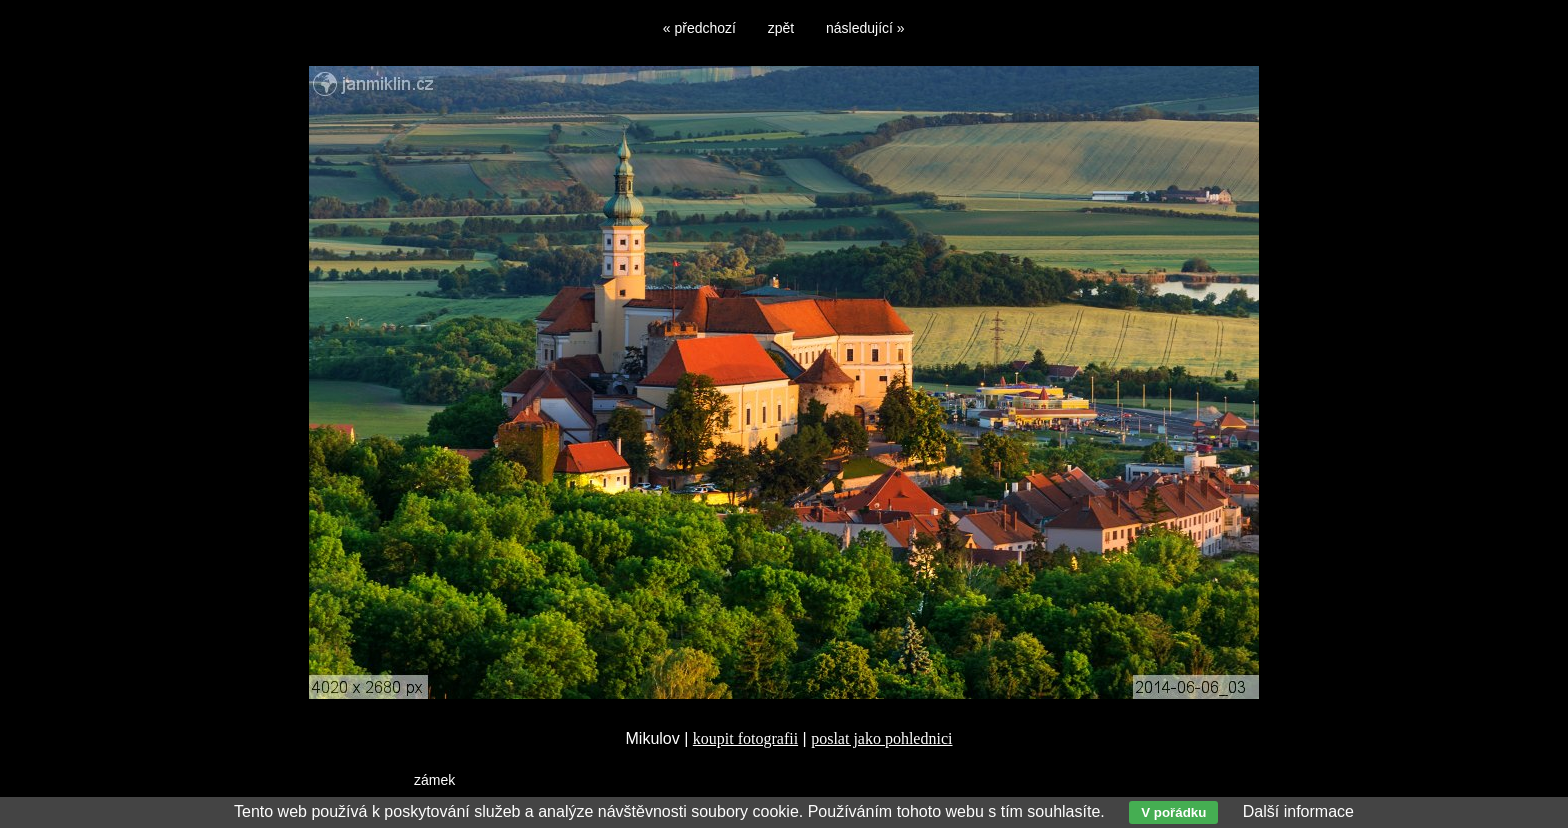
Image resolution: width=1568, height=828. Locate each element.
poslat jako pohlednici (881, 738)
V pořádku (1173, 812)
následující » (865, 28)
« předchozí (699, 28)
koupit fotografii (745, 738)
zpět (781, 28)
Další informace (1298, 811)
